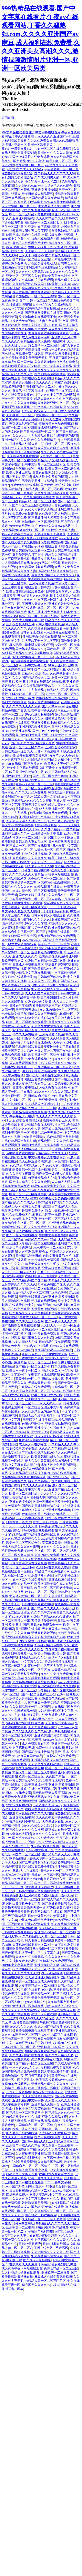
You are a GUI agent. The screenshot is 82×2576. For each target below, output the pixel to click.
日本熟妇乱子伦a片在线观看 (37, 546)
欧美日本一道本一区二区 (23, 1370)
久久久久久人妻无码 (29, 271)
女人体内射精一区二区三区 (58, 1009)
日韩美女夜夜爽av (58, 591)
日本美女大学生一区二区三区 (29, 899)
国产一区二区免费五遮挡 (50, 776)
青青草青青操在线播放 (57, 1542)
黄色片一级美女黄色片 (17, 148)
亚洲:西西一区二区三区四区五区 (44, 1329)
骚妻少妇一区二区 (32, 530)
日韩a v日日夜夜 (30, 2243)
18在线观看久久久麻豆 (21, 2264)
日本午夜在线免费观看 (43, 1333)
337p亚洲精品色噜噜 (61, 1223)
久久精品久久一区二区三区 (53, 2211)
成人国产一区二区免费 (53, 944)
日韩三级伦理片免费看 (61, 718)
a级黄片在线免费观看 (35, 157)
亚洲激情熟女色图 (40, 1575)
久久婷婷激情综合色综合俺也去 (56, 362)
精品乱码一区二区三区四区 (44, 222)
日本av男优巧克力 (41, 1719)
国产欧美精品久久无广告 (45, 968)
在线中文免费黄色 (67, 567)
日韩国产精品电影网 (35, 870)
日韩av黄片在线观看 (64, 1346)
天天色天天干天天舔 (45, 1997)
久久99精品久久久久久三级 (50, 2252)
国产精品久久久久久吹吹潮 (45, 2149)
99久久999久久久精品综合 (37, 2018)
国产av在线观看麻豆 (29, 2182)
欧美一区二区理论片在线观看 (26, 1022)
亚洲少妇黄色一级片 (20, 698)
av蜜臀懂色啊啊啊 (62, 202)
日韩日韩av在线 (26, 808)
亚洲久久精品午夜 (54, 2116)
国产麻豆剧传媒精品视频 (35, 1452)
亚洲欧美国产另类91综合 (51, 1735)
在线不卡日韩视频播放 (42, 538)
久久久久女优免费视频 (31, 792)
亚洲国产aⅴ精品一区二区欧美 (45, 960)
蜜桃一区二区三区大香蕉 (45, 1665)
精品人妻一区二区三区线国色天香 (43, 1292)
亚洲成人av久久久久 (33, 1657)
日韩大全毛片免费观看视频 (28, 1563)
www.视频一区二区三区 (49, 1247)
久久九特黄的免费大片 (31, 329)
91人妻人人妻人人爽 (39, 866)
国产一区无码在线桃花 (50, 669)
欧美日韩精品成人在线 (61, 772)
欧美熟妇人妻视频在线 (54, 505)
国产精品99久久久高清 (29, 161)
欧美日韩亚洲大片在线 (46, 1395)
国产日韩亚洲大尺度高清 (45, 517)
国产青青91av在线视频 (56, 485)
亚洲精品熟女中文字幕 (43, 1797)
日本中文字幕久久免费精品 (51, 304)
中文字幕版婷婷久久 (26, 1510)
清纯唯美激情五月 (67, 193)
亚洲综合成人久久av (29, 718)
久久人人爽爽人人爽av (40, 509)
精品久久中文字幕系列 (21, 2174)
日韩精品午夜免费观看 (54, 1341)
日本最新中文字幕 (64, 259)
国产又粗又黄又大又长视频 (61, 1854)
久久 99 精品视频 (13, 1858)
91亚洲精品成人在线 (42, 1177)
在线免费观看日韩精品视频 (44, 1809)
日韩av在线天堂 (43, 472)
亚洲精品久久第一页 (45, 2104)
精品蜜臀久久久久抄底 (53, 1141)
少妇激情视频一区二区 (34, 1149)
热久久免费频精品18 (45, 439)
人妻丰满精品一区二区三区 (37, 1985)
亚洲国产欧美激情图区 (21, 1928)
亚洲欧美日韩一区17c (16, 776)
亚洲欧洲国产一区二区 (40, 1399)
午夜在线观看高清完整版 (45, 579)
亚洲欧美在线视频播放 (41, 267)
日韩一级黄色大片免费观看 (47, 1915)
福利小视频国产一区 (45, 239)
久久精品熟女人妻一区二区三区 (41, 780)
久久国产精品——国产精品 (60, 829)
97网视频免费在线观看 (57, 234)
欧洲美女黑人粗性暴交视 (19, 1686)
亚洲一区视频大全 (34, 907)
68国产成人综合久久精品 (23, 234)
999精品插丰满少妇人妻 (28, 1497)
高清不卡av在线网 (60, 1657)
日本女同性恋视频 (28, 1739)
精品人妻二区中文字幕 (57, 1370)
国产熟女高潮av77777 (30, 649)
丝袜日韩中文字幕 (34, 521)
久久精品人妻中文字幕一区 (28, 1489)
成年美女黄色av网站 (16, 1186)
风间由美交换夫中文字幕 (23, 1903)
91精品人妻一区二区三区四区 (43, 489)
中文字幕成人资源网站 (53, 206)
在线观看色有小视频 (39, 1079)
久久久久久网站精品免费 (19, 1710)
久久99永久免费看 (46, 1555)
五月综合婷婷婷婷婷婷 (60, 747)
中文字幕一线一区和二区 (42, 181)
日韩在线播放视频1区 (37, 854)
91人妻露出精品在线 (16, 562)
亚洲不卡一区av (12, 2289)
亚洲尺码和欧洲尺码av (34, 726)
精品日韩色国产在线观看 (35, 1190)
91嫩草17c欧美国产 (35, 1038)
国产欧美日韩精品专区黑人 (45, 1075)
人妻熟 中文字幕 (52, 542)
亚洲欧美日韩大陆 (28, 735)
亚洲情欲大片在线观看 (21, 1698)
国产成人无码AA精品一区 (60, 1128)
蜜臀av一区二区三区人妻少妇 (32, 837)
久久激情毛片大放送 (53, 513)
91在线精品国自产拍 (39, 759)
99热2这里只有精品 (61, 792)
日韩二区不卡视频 (48, 1214)
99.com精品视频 (52, 1973)
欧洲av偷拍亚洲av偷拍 (63, 927)
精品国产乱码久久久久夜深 (28, 923)
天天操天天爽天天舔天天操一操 (24, 1907)
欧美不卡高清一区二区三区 (34, 784)
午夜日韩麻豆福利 (21, 1780)
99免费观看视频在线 (39, 1059)
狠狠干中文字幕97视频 (31, 2108)
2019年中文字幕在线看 (17, 1965)
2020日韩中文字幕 (46, 796)
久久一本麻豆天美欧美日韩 (25, 2043)
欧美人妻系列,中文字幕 (31, 2170)
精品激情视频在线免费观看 (29, 661)
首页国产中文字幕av (60, 390)
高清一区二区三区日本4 (18, 2079)
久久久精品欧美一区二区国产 (29, 1706)
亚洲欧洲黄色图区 (59, 1907)
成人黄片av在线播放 (33, 1444)
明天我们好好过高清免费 (39, 1071)
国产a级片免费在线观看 (47, 2207)
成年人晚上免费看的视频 (50, 476)
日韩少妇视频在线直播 (61, 2043)
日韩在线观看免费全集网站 (37, 1866)
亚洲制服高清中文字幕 (34, 817)
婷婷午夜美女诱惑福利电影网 (59, 1198)
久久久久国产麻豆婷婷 (40, 993)
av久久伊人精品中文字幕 (19, 997)
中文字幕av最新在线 (48, 599)
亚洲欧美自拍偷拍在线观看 (41, 636)
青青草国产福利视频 (59, 1649)
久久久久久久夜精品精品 (19, 341)
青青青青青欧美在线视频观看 (48, 333)
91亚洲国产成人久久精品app (26, 169)
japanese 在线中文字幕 (58, 1739)
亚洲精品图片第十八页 (31, 927)
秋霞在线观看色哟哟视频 (47, 681)
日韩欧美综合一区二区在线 (53, 1067)
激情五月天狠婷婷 (45, 1522)
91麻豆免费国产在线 (51, 1284)
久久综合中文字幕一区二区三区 (24, 931)
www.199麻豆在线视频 (59, 632)
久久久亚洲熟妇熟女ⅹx (37, 2096)
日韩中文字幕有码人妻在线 (20, 1464)
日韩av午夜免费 (20, 1005)
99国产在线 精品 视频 (43, 2120)
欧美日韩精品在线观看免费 (25, 591)
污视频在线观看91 (60, 931)
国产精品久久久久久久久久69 (54, 173)
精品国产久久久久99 (36, 2284)
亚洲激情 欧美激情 (44, 189)
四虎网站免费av (17, 2194)
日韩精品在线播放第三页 (26, 444)
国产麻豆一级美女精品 (43, 1702)
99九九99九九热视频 (36, 210)
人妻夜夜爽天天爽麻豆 (50, 534)
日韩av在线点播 (31, 632)
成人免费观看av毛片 (36, 337)
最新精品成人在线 (62, 1432)
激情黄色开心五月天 (16, 1026)
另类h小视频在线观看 (59, 1661)
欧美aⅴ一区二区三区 (39, 1592)
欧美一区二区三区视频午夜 (28, 1194)
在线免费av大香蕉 (49, 1042)
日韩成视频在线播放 (62, 1579)
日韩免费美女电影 (54, 275)
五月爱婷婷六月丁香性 (28, 554)
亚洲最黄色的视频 (51, 1698)
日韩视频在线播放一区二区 (31, 1944)
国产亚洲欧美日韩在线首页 (44, 312)
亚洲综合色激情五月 (20, 624)
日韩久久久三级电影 (42, 1013)
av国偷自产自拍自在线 (53, 448)
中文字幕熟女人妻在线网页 (47, 1157)
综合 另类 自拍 (16, 247)
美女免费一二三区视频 (57, 2145)
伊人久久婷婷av (65, 1452)
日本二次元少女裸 (18, 1792)
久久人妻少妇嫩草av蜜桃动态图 (35, 2235)
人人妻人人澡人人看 (65, 1182)
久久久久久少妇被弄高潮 (53, 382)
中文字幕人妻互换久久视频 (20, 911)
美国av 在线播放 (13, 198)
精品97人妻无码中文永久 (48, 1186)
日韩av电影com (38, 202)
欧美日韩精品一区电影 (43, 2088)
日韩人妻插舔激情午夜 (53, 2071)
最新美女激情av (23, 382)
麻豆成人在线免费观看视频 (53, 2276)
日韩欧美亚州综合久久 (17, 751)
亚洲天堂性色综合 (18, 1247)
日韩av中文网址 (12, 993)
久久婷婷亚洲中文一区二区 (56, 403)
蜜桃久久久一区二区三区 (57, 1870)
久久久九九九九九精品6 (28, 435)
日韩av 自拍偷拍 (39, 1095)
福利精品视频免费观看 (56, 2067)
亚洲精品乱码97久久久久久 (50, 2084)
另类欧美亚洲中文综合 (37, 480)
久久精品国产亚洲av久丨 (40, 685)
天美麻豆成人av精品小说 (59, 1628)
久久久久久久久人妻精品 (26, 874)
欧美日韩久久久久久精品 (19, 448)
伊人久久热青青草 (37, 1460)
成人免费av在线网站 (51, 341)
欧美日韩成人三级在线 (64, 858)
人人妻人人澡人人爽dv (61, 2100)
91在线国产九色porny (47, 1805)
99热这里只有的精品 (23, 423)
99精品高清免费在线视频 (29, 1112)
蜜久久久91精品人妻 (59, 2055)
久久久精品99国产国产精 (29, 1280)
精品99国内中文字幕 (65, 1460)
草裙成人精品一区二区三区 (38, 1317)
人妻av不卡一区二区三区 (42, 640)
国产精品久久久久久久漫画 (25, 1829)
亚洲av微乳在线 (37, 1432)
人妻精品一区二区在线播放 (37, 1243)
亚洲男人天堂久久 (34, 603)
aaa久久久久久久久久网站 (52, 1091)
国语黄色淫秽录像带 (37, 1469)
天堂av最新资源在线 (42, 1382)
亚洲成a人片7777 (56, 1358)
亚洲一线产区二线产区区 (51, 2248)
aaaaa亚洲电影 (69, 538)
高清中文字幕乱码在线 (47, 2059)
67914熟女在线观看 (35, 1346)
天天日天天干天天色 (23, 1526)
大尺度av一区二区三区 (51, 415)
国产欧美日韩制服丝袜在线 (40, 1505)
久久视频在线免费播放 (22, 456)
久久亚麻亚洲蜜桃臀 (20, 218)
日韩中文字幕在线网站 (37, 1604)
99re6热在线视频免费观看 (30, 755)
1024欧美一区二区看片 (61, 677)
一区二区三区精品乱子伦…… (57, 1272)
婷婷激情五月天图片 (36, 2202)
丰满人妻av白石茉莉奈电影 (53, 1050)
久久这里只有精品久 (62, 1596)
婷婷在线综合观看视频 (37, 378)
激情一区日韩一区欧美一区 (51, 1501)
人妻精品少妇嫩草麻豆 (54, 2133)
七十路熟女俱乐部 (14, 1013)
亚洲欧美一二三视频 (20, 1842)
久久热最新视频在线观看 (36, 567)
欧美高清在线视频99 (53, 956)
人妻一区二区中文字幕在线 (41, 1952)
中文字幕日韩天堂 (21, 1747)
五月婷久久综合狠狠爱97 (36, 714)
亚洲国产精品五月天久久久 (31, 1030)
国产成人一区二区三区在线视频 (28, 845)
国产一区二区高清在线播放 (53, 1883)
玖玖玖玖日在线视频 (48, 1436)
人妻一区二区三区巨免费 (32, 788)
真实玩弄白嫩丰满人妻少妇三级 (31, 644)
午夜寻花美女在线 (21, 1116)
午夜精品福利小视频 (29, 468)
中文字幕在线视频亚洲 (50, 407)
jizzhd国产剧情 (32, 1136)
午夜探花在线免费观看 (43, 1374)
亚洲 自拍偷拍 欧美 (38, 1001)
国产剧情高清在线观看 (50, 374)
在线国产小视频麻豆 (16, 722)
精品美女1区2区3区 (50, 460)
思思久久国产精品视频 (61, 554)
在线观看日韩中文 (50, 427)
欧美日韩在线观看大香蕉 (19, 977)
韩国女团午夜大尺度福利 (32, 230)
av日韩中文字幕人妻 (60, 530)
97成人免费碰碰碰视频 (43, 702)
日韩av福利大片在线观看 (48, 915)
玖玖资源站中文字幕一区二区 (30, 1391)
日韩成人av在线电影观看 (36, 1415)
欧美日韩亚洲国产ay (47, 1005)
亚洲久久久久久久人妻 (53, 152)
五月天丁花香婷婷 (31, 255)
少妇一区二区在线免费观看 (53, 148)
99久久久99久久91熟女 (37, 1825)
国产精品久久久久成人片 (19, 1202)
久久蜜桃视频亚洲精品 (31, 2153)
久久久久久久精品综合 (54, 1448)
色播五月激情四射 (29, 1879)
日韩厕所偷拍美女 (51, 1526)
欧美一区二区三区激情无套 (53, 1587)
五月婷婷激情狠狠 (18, 304)
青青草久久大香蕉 (60, 329)
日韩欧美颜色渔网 (18, 1948)
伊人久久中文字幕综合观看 (56, 394)
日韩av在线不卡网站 (40, 2186)
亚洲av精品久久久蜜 (16, 439)
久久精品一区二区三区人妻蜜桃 (44, 2219)
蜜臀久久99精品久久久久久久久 (53, 575)
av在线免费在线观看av (40, 1124)
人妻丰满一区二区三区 (55, 456)
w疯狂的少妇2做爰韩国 (54, 882)
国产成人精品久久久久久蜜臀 (29, 1182)
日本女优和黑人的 (62, 595)
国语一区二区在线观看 (17, 1735)
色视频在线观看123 (28, 1046)
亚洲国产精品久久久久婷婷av (51, 1616)
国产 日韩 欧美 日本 (15, 681)
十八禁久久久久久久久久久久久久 (51, 370)
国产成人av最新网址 (16, 1608)
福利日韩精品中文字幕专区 (40, 1145)
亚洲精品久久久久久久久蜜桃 (31, 800)
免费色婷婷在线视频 (25, 485)
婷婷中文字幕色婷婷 (53, 1235)
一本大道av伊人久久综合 (55, 185)
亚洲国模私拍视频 (57, 1423)
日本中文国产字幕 (31, 1358)
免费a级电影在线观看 (33, 1440)
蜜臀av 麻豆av (31, 1354)
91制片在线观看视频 (50, 624)
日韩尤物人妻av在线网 (31, 841)
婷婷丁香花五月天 (24, 2129)
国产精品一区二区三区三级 (31, 259)
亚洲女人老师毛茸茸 (36, 1206)
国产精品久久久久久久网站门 (29, 1313)
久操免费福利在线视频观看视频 (24, 1477)
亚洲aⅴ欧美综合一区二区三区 (32, 657)
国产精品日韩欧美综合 (21, 2133)
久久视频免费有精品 (20, 1961)
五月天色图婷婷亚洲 (23, 1801)
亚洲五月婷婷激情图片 (34, 1895)
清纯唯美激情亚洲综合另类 (25, 1723)
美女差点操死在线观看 (20, 608)
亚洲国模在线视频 (28, 1628)
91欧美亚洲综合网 (60, 665)
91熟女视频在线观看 (50, 1780)
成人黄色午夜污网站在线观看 (22, 2268)
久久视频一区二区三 (29, 165)
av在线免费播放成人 (42, 263)
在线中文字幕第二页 (42, 1788)
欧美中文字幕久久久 (42, 710)
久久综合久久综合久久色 (29, 1731)
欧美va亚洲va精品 (18, 472)
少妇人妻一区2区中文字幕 (50, 985)
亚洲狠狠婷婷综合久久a (22, 1637)
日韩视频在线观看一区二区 (34, 550)
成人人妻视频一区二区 (54, 808)
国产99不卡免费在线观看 (56, 948)
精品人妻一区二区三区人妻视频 (34, 1772)
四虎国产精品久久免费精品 (44, 198)
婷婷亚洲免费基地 (14, 263)
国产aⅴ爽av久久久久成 (60, 1321)
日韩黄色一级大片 (18, 1522)
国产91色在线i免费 (45, 731)
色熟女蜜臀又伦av (55, 1255)
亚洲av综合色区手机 (56, 1268)
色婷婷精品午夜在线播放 (42, 308)
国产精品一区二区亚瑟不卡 (34, 1366)
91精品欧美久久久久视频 (23, 2116)
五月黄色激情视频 (41, 583)
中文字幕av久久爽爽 (16, 1616)
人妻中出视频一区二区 (17, 849)
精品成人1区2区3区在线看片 (21, 1989)
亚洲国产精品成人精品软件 (49, 1760)
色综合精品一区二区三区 (61, 2268)
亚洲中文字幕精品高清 (43, 226)
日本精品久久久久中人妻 (23, 1128)
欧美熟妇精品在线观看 (47, 1911)
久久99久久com (26, 185)
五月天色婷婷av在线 (50, 1821)
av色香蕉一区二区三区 (63, 169)
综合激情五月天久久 (36, 288)
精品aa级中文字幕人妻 (48, 2092)
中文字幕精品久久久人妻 (48, 2239)
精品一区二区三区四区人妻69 (39, 616)
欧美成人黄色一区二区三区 (37, 1108)
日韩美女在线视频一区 (17, 1067)
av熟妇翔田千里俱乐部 (17, 366)
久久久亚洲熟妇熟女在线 (26, 2055)
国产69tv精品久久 (34, 2141)
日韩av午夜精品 (46, 825)
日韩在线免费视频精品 (17, 1932)
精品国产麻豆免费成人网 (52, 1571)
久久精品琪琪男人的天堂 (27, 1165)
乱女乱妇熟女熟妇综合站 (32, 1018)
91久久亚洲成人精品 (50, 1842)
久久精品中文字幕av (59, 1723)
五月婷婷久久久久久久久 (29, 858)
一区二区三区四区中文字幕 (44, 1407)
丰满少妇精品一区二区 (38, 386)
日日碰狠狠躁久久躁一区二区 (29, 2190)
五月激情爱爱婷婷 (43, 1620)
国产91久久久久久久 (36, 919)
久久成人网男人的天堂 (50, 177)
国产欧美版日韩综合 (33, 895)
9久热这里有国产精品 (27, 1756)
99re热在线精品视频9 (62, 1473)
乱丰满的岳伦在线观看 (37, 280)
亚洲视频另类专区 (34, 804)
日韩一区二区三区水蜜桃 (62, 444)
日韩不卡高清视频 (28, 349)
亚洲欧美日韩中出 (43, 722)
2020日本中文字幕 (24, 1218)
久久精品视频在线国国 (28, 284)
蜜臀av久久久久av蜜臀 (63, 1022)
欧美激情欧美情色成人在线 (53, 1583)
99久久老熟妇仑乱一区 (17, 1583)
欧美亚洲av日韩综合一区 (26, 772)
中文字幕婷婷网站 (64, 972)
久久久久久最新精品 (37, 1485)
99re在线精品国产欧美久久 (24, 763)
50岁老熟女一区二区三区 (29, 1669)
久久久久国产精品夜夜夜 (51, 493)
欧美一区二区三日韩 (42, 1362)
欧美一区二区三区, (19, 1403)
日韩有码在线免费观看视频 (54, 1961)
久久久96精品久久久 (50, 218)
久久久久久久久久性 (55, 1546)
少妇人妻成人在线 (24, 1341)
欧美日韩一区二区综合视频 (47, 1054)
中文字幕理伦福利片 (39, 1887)
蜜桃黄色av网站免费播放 (56, 423)
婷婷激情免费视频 (21, 321)
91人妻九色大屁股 (48, 321)
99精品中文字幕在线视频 (32, 972)
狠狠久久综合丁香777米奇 (46, 247)
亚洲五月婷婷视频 (57, 964)
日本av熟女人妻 (26, 948)
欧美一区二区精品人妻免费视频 (31, 214)
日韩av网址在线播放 (16, 862)
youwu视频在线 (65, 1920)
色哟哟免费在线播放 (20, 1153)
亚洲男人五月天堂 (64, 337)
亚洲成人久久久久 (24, 956)
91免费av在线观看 (24, 513)
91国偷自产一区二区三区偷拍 (35, 296)
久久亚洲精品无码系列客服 (41, 1411)
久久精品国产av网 (49, 2161)
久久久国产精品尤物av (28, 677)
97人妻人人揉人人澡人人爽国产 (53, 989)
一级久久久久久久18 (16, 1633)
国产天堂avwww (53, 706)
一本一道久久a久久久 (24, 2067)
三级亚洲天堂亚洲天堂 (51, 1100)
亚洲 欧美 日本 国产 (15, 1624)
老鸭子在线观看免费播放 (29, 243)
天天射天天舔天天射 (33, 357)
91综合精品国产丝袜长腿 (61, 1136)
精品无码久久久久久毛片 (42, 1264)
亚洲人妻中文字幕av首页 (29, 1083)
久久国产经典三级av (39, 739)
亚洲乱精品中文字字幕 (28, 2100)
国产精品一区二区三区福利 (50, 1993)
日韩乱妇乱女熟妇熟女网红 (58, 2264)
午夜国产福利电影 (40, 2231)
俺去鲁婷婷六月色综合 (17, 173)
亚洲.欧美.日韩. (29, 829)
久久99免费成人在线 (64, 1038)
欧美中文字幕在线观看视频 (26, 767)
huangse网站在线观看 (45, 562)
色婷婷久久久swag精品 (54, 526)
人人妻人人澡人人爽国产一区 (26, 821)
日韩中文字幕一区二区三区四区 (44, 464)
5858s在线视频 (62, 1391)
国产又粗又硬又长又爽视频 (20, 542)
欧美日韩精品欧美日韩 (50, 1653)
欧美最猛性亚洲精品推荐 (42, 1977)
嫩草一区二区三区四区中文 (56, 608)
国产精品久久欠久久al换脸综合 (30, 653)
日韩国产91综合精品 (16, 1600)
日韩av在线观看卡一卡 (37, 411)
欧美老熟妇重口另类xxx (53, 997)
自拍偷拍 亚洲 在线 (35, 673)
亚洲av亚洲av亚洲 (37, 1924)
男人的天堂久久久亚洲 (32, 595)
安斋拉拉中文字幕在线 (59, 1046)
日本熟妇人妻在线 (18, 476)
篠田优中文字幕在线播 (28, 390)
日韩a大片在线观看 (25, 1870)
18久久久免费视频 (24, 1034)
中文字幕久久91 (32, 1661)
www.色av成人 (31, 940)
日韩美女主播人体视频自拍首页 (53, 558)
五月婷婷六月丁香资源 (46, 833)
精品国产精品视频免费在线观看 (37, 1534)
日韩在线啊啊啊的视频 (62, 435)
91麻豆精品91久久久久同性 (34, 1813)
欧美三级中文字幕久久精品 (53, 366)
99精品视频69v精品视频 (52, 1305)
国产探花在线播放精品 (38, 1419)
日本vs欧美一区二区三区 (27, 694)
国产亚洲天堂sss (26, 1009)
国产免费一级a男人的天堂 (54, 1173)
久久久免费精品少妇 (42, 1727)
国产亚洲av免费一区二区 (37, 431)
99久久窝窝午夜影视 (20, 1173)
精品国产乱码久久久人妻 (19, 571)
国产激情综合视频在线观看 (20, 1325)
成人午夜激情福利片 (62, 1731)
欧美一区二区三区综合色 (23, 1542)
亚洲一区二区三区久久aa (23, 275)
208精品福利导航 (49, 1202)
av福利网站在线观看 (59, 874)
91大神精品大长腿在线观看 (21, 2272)
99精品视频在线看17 (48, 886)
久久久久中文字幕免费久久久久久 (55, 1612)
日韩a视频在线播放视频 (59, 2243)
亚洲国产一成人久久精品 (23, 2145)
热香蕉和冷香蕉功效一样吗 (55, 2079)
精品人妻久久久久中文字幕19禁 (56, 398)
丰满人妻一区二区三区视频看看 (34, 890)
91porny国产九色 (13, 2186)
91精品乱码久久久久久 (51, 1153)
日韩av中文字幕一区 (40, 1850)
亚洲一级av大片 (53, 735)
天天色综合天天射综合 (47, 1132)
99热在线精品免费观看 (43, 1259)
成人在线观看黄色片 (23, 1063)
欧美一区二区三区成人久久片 (59, 1218)
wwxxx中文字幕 (12, 308)
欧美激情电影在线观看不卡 (37, 316)
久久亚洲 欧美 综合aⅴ (33, 1251)
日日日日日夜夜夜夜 (62, 907)
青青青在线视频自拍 (23, 526)
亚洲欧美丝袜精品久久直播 (56, 1686)
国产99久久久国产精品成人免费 (33, 743)
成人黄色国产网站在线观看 (31, 292)
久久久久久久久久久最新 (23, 706)
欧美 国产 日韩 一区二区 (29, 300)
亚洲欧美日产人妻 (53, 1637)
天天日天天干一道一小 (56, 1325)
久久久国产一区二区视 (46, 862)
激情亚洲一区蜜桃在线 (28, 2006)
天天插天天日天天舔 (39, 251)
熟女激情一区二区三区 (43, 345)
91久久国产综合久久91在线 (58, 1063)
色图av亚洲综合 (33, 1423)
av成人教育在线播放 (53, 1087)
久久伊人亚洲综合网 (29, 1321)
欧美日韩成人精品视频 (37, 193)
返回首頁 (8, 117)
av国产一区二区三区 (23, 505)
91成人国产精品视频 (48, 2026)
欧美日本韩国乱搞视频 (51, 698)
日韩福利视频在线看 (51, 977)
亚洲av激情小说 (20, 1501)
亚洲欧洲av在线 (12, 1276)
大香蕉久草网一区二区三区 (47, 878)
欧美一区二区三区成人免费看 (35, 1981)
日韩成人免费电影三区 (28, 964)
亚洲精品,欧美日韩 (58, 353)
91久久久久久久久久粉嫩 (19, 403)
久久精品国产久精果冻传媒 (28, 1473)
